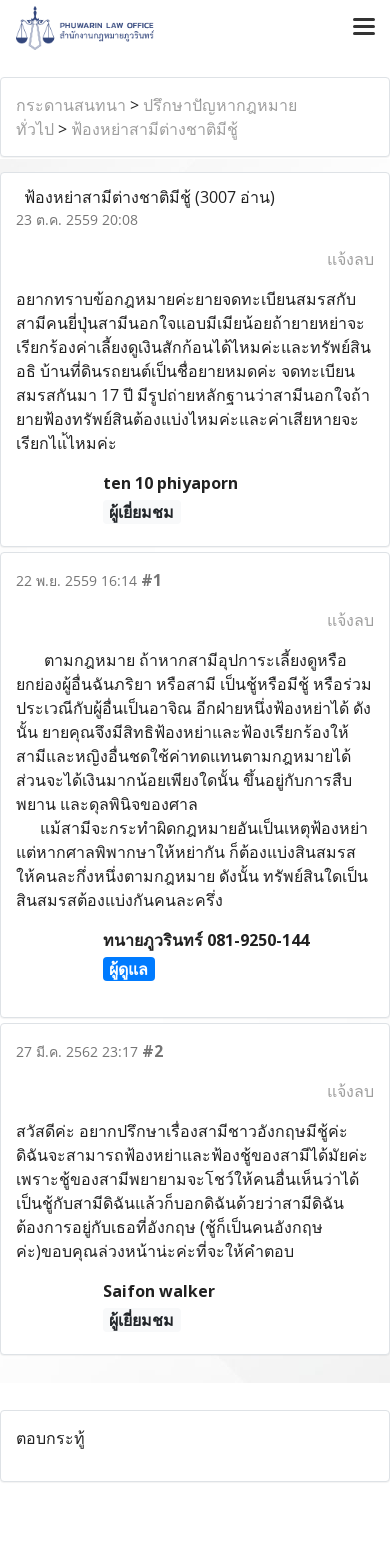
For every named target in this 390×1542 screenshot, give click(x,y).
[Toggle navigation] (364, 28)
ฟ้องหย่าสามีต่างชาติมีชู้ (154, 129)
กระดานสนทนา (71, 105)
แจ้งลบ (350, 259)
